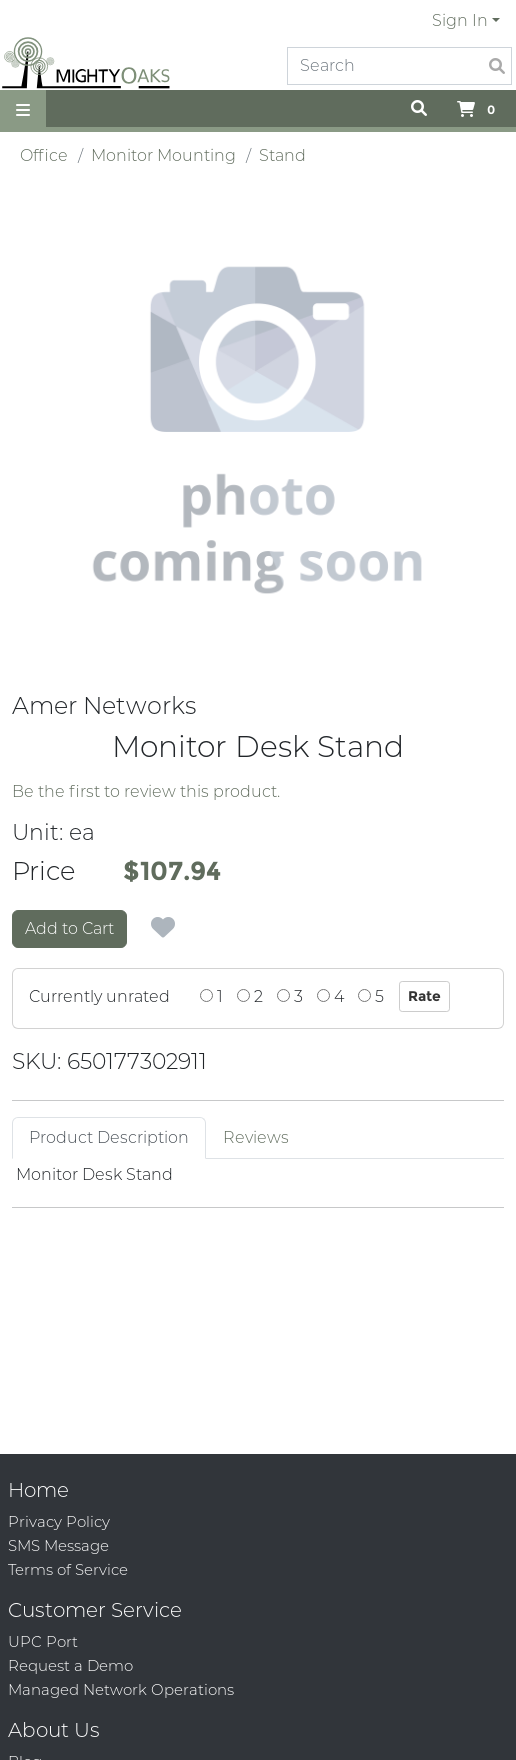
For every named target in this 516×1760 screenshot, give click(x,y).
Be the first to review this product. (146, 791)
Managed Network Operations (121, 1689)
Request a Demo (70, 1665)
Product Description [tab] (109, 1137)
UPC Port (43, 1641)
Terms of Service (68, 1569)
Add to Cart (69, 928)
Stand (282, 155)
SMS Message (58, 1545)
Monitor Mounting (163, 155)
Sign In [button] (460, 20)
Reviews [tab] (256, 1137)
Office (44, 155)
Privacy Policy (59, 1521)
